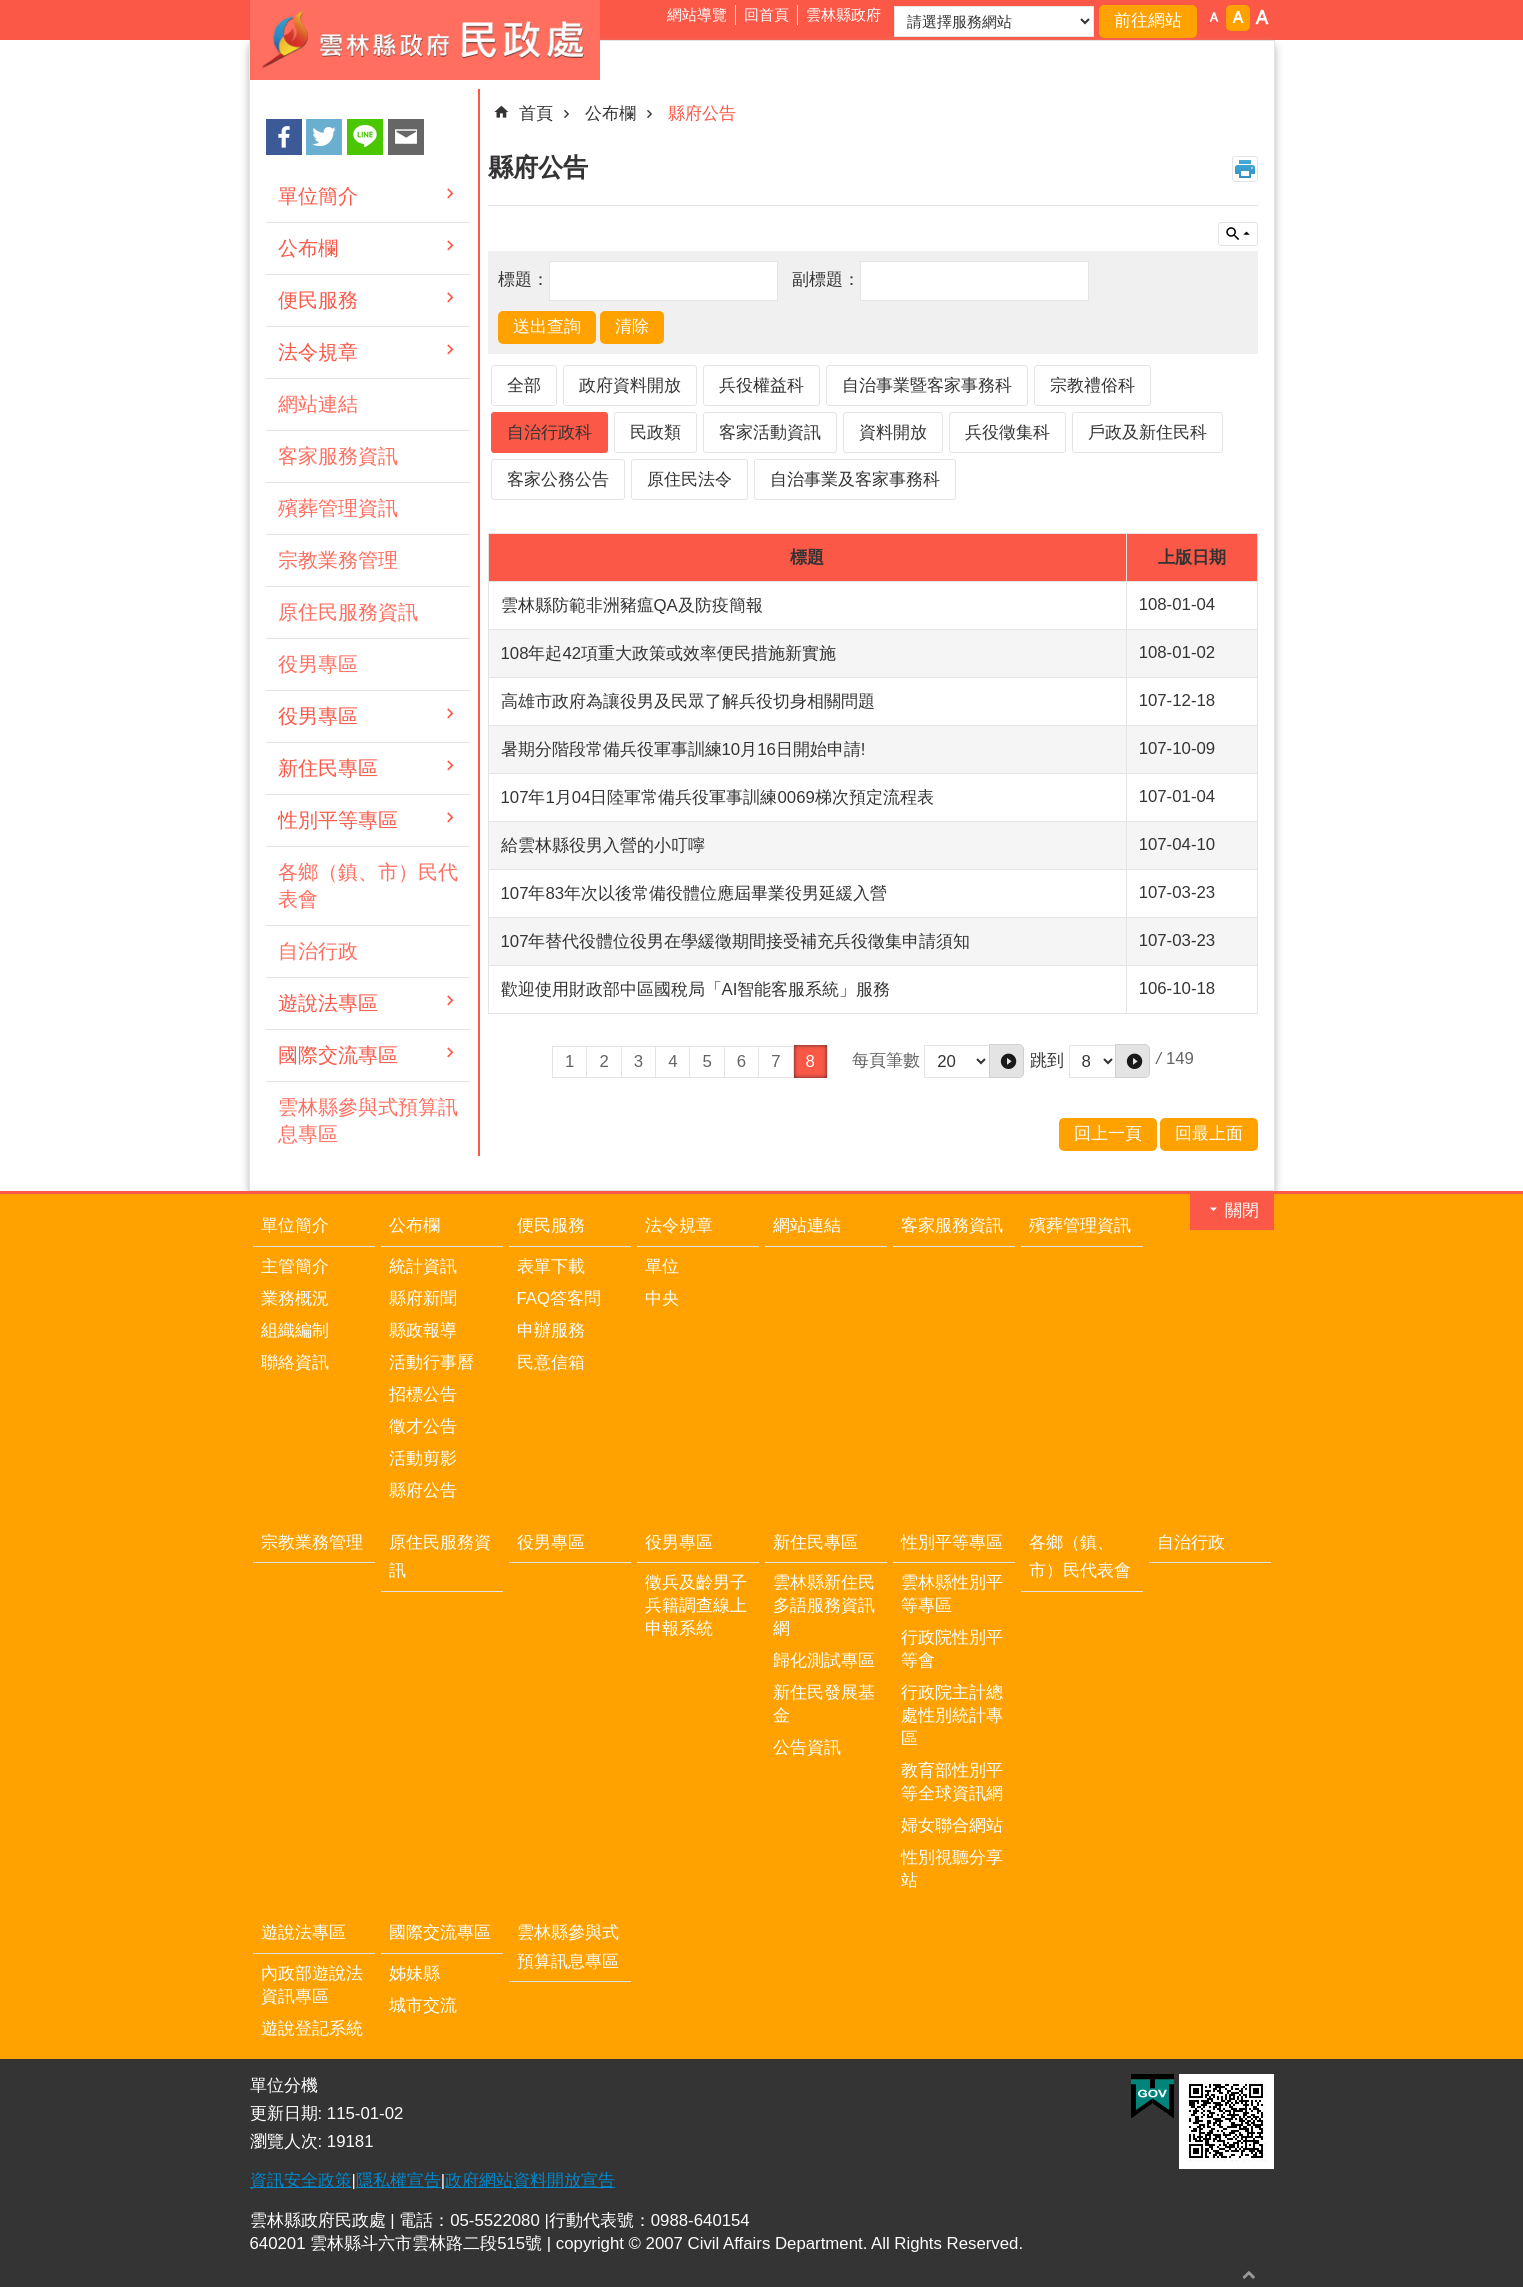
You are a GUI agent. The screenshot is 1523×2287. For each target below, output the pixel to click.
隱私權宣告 (398, 2180)
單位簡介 (318, 196)
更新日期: (288, 2113)
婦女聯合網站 (952, 1825)
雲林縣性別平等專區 (952, 1594)
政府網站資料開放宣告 (530, 2180)
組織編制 (295, 1330)
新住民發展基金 (824, 1704)
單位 (662, 1266)
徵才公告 (423, 1426)
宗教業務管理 (338, 560)
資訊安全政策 (301, 2180)
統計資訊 (423, 1266)
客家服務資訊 (338, 456)
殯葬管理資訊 (338, 508)
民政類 (655, 432)
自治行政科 (549, 432)
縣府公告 (702, 113)
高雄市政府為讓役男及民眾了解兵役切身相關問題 (688, 701)
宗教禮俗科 (1092, 385)
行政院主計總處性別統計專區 (952, 1715)
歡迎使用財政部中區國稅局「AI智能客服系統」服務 (696, 989)
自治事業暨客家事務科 (927, 385)
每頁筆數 (886, 1059)
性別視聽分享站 (952, 1869)
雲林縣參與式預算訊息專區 (368, 1120)
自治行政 (318, 951)
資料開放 (893, 432)
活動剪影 (423, 1458)
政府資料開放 (630, 385)
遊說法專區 (328, 1003)
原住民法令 (689, 479)
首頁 (536, 113)
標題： (523, 279)
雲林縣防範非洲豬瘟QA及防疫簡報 (632, 605)
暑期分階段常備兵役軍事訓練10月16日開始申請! (683, 749)
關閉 (1242, 1210)
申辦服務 (551, 1330)
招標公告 (423, 1394)
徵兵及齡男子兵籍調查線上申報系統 (696, 1605)
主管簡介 (295, 1266)
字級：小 (1214, 18)
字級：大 (1262, 18)
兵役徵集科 (1007, 432)
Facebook (284, 137)
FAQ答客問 (559, 1298)
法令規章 (318, 352)
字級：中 (1238, 18)
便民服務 (318, 300)
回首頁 (766, 14)
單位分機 (284, 2085)
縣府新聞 (423, 1298)
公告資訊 (807, 1747)
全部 (524, 385)
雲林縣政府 (843, 14)
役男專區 (318, 664)
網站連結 (318, 404)
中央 (662, 1298)
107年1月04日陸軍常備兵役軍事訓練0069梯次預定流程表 (717, 797)
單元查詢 (1238, 234)
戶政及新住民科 (1147, 432)
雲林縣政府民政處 (425, 40)
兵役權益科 (761, 385)
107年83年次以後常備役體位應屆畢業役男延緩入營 (694, 893)
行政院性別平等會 (952, 1649)
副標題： (826, 279)
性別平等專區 (338, 820)
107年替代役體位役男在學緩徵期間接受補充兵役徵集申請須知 (736, 941)
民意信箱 (551, 1362)
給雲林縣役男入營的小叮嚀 (603, 845)
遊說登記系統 (312, 2028)
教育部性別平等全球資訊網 (952, 1782)
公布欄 (308, 248)
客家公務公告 (558, 479)
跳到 (1047, 1059)
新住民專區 (328, 768)
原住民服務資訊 (348, 612)
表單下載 (551, 1266)
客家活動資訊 (770, 432)
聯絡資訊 (295, 1362)
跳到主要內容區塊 (10, 10)
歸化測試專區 (824, 1660)
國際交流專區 (338, 1055)
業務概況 (295, 1298)
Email (406, 137)
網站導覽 (697, 14)
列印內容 (1245, 169)
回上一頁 (1108, 1133)
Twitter (324, 137)
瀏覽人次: (288, 2141)
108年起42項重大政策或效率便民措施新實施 (669, 653)
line (365, 137)
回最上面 (1249, 2274)
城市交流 (423, 2005)
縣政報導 (423, 1330)
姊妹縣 (414, 1973)
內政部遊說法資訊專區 (312, 1985)
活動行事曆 (431, 1362)
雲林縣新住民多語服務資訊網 (824, 1605)
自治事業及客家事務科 (855, 479)
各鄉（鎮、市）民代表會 (368, 885)
